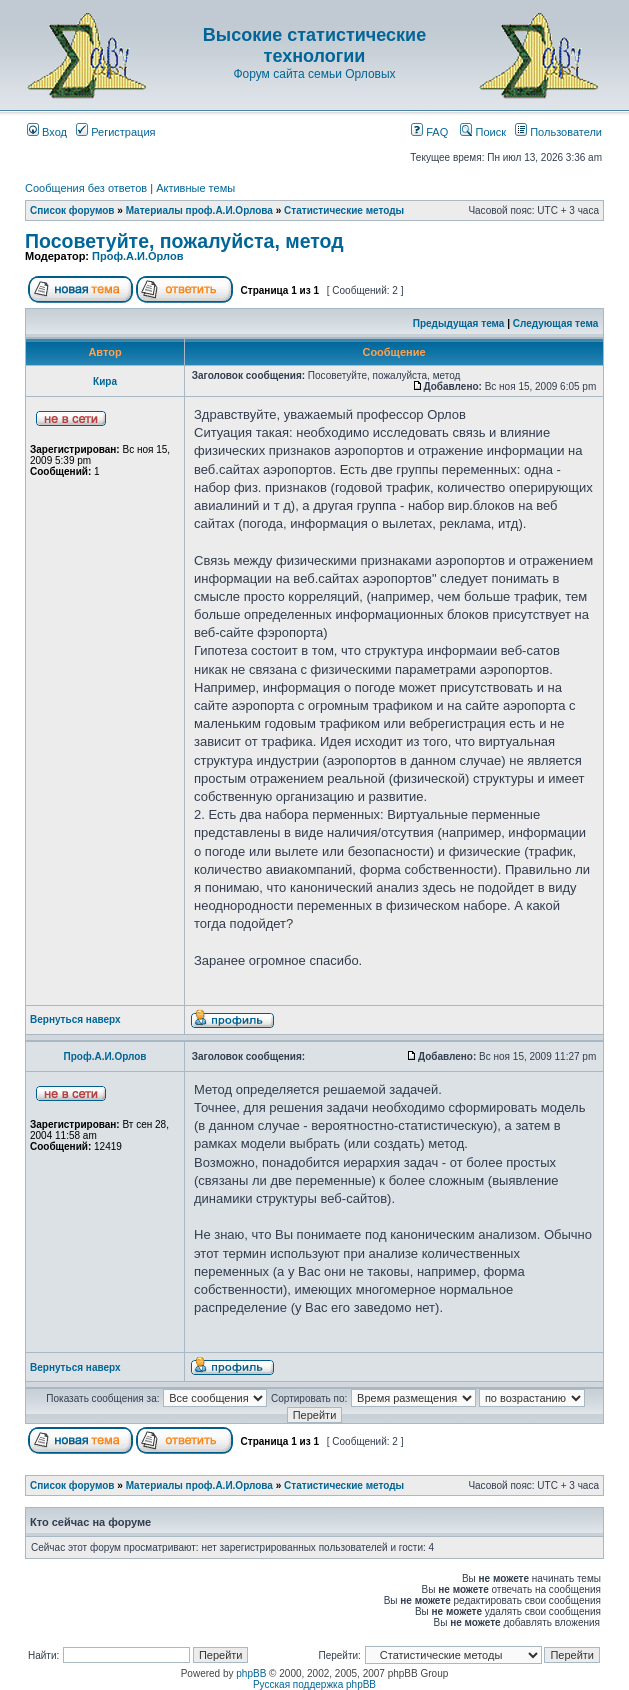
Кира (105, 381)
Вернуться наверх (75, 1019)
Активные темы (195, 188)
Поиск (483, 132)
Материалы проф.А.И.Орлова (199, 210)
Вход (47, 132)
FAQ (429, 132)
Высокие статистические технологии (314, 45)
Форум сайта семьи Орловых (314, 74)
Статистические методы (344, 210)
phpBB (251, 1673)
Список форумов (72, 210)
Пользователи (558, 132)
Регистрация (115, 132)
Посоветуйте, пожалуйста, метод (184, 241)
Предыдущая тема (459, 323)
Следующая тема (555, 323)
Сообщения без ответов (86, 188)
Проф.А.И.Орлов (137, 256)
